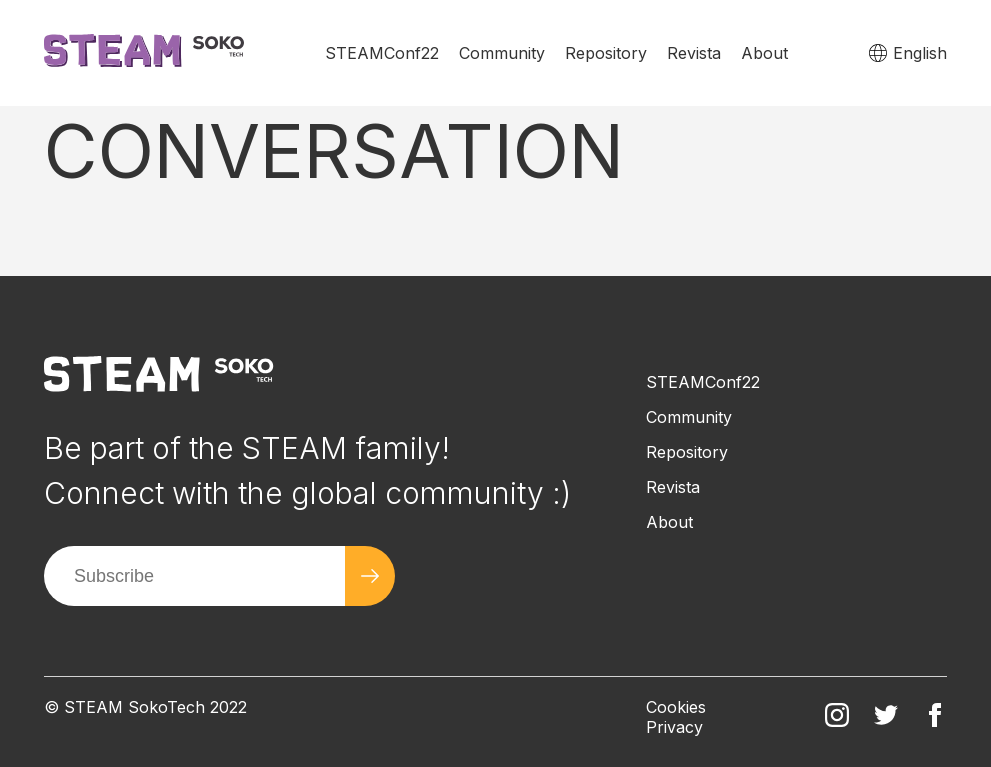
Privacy (674, 727)
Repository (606, 53)
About (764, 53)
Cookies (676, 707)
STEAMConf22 (382, 53)
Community (502, 53)
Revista (694, 53)
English (920, 53)
